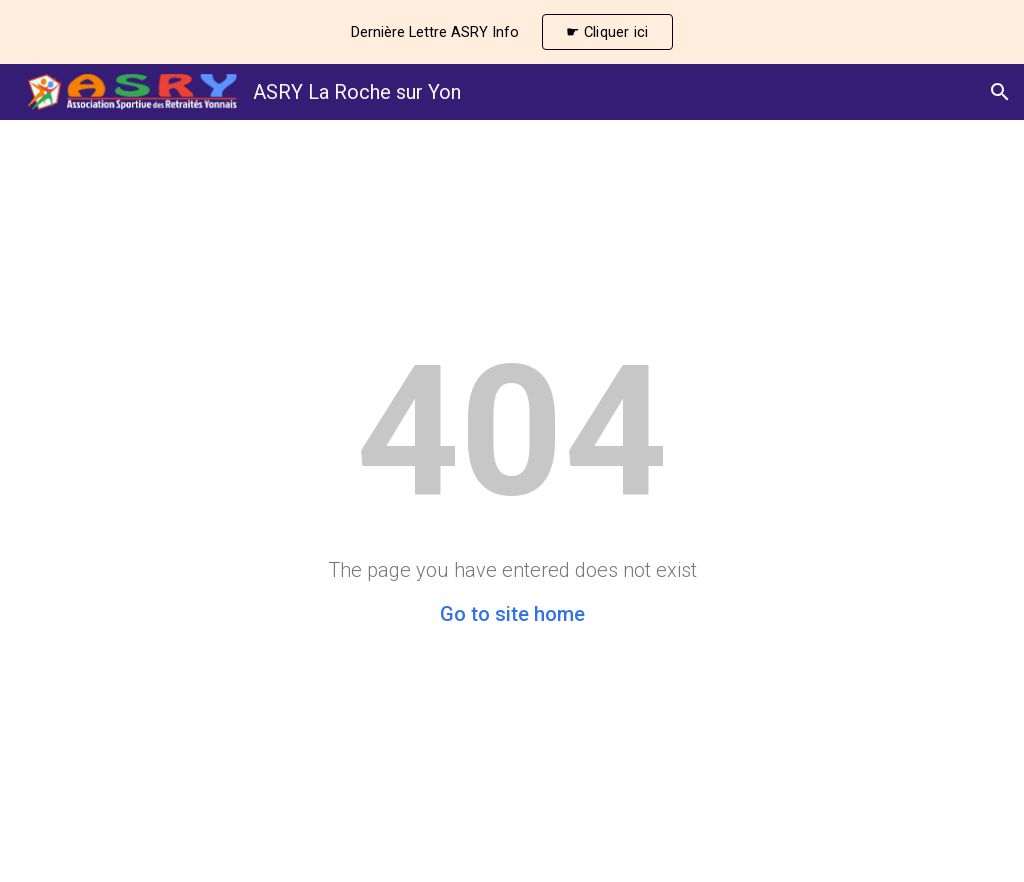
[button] (1000, 92)
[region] (512, 32)
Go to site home (512, 614)
